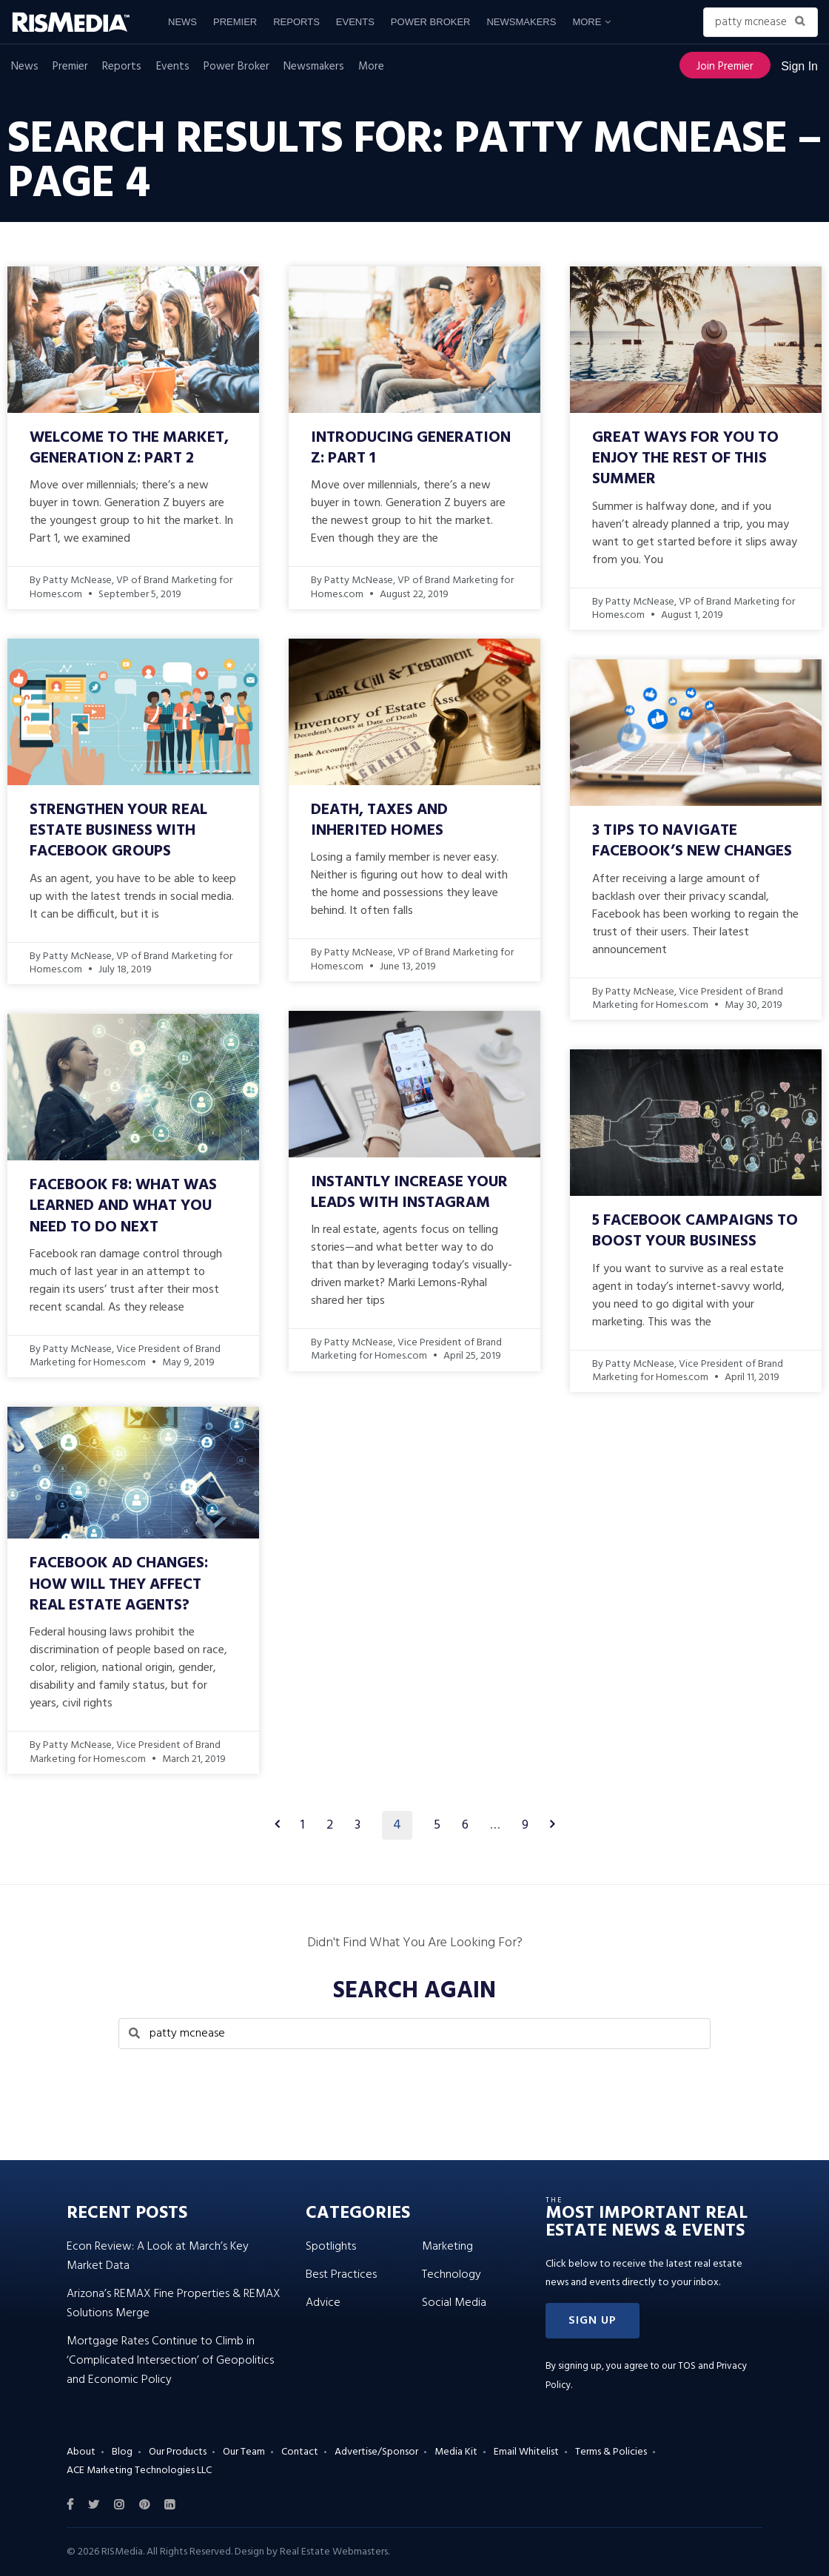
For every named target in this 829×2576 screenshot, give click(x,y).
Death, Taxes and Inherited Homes (379, 820)
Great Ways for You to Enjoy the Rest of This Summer (685, 459)
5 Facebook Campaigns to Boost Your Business (695, 1231)
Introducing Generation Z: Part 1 (411, 448)
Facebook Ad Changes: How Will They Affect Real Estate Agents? (119, 1584)
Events (355, 21)
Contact (299, 2452)
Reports (296, 21)
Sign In (799, 66)
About (81, 2452)
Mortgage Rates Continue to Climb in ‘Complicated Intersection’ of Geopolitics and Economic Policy (170, 2361)
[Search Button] (803, 22)
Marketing (447, 2246)
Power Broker (431, 21)
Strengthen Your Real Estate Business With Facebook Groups (118, 831)
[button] (593, 2320)
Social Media (454, 2303)
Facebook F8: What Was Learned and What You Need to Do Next (123, 1206)
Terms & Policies (611, 2452)
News (182, 21)
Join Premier (725, 66)
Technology (451, 2274)
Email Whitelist (526, 2452)
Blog (122, 2452)
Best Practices (341, 2274)
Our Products (178, 2452)
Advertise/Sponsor (376, 2452)
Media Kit (455, 2452)
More (586, 21)
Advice (323, 2303)
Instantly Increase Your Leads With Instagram (409, 1192)
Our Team (244, 2452)
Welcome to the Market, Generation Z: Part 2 (129, 448)
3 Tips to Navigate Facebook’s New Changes (692, 841)
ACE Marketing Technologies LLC (139, 2470)
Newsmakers (521, 21)
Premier (235, 21)
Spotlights (331, 2246)
